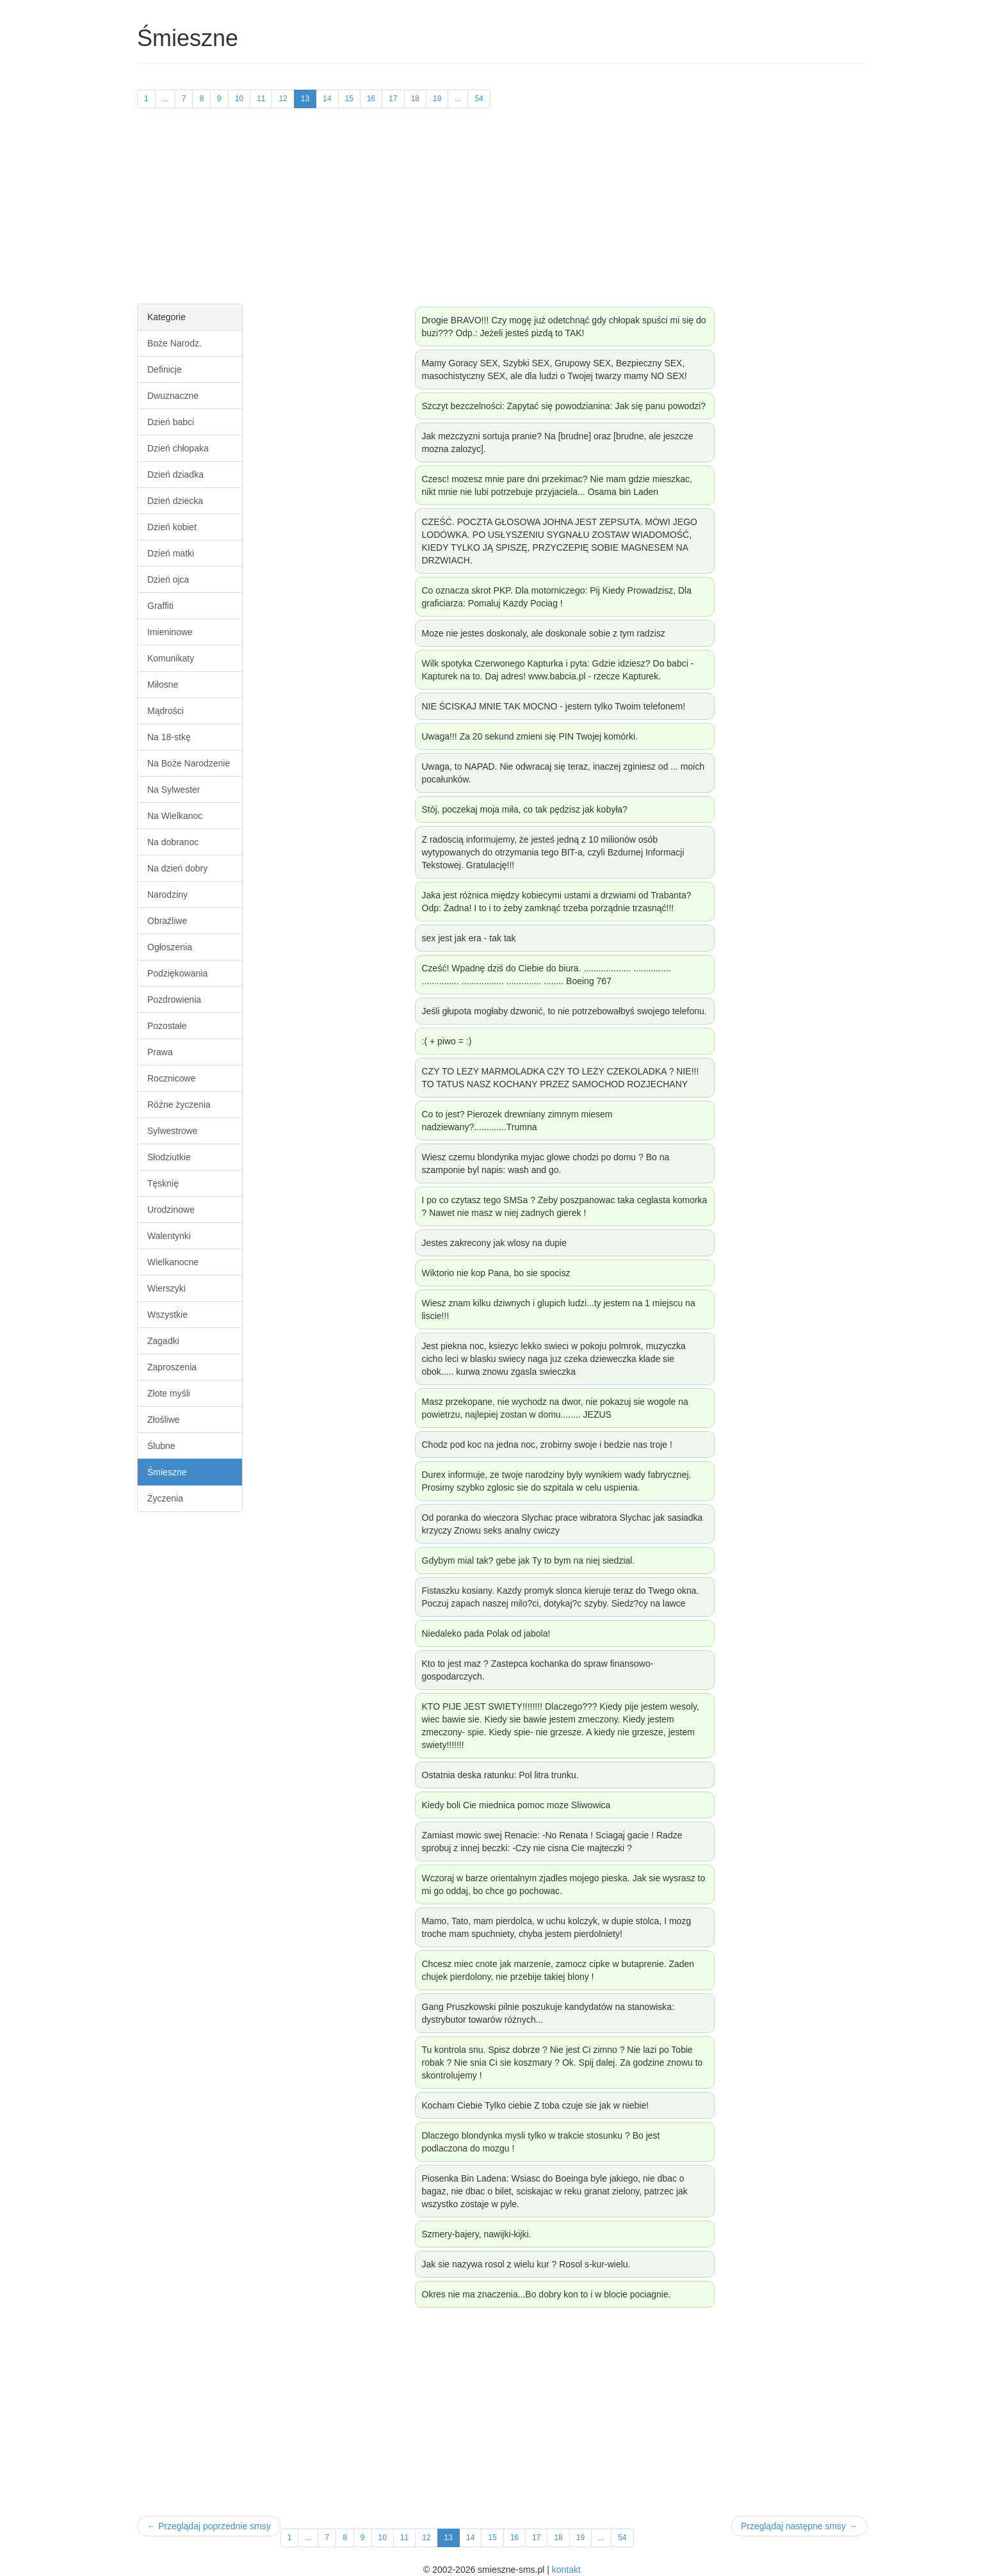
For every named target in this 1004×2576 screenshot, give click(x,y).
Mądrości (165, 711)
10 (239, 98)
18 (415, 98)
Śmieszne (166, 1472)
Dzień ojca (168, 579)
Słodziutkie (169, 1157)
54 (478, 98)
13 (305, 98)
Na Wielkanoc (174, 816)
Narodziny (167, 894)
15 (349, 98)
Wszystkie (167, 1314)
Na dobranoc (172, 842)
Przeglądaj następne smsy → (799, 2526)
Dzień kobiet (172, 527)
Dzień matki (170, 553)
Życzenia (165, 1498)
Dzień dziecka (175, 501)
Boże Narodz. (174, 343)
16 (371, 98)
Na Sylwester (173, 789)
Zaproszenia (172, 1367)
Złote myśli (168, 1393)
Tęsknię (163, 1183)
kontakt (566, 2569)
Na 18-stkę (169, 737)
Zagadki (163, 1341)
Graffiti (160, 606)
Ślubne (161, 1446)
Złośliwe (163, 1419)
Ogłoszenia (169, 947)
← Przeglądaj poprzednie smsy (209, 2526)
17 (393, 98)
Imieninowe (170, 632)
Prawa (160, 1052)
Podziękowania (177, 973)
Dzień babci (170, 422)
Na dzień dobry (177, 868)
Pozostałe (166, 1026)
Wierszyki (166, 1288)
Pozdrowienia (174, 999)
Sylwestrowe (172, 1131)
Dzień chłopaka (178, 448)
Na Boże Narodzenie (188, 763)
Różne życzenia (179, 1104)
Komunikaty (170, 658)
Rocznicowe (171, 1078)
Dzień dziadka (175, 474)
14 (327, 98)
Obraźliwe (167, 921)
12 (283, 98)
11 (261, 98)
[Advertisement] (502, 214)
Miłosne (162, 684)
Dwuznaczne (172, 396)
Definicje (164, 369)
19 (437, 98)
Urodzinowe (171, 1209)
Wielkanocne (172, 1262)
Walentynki (169, 1236)
